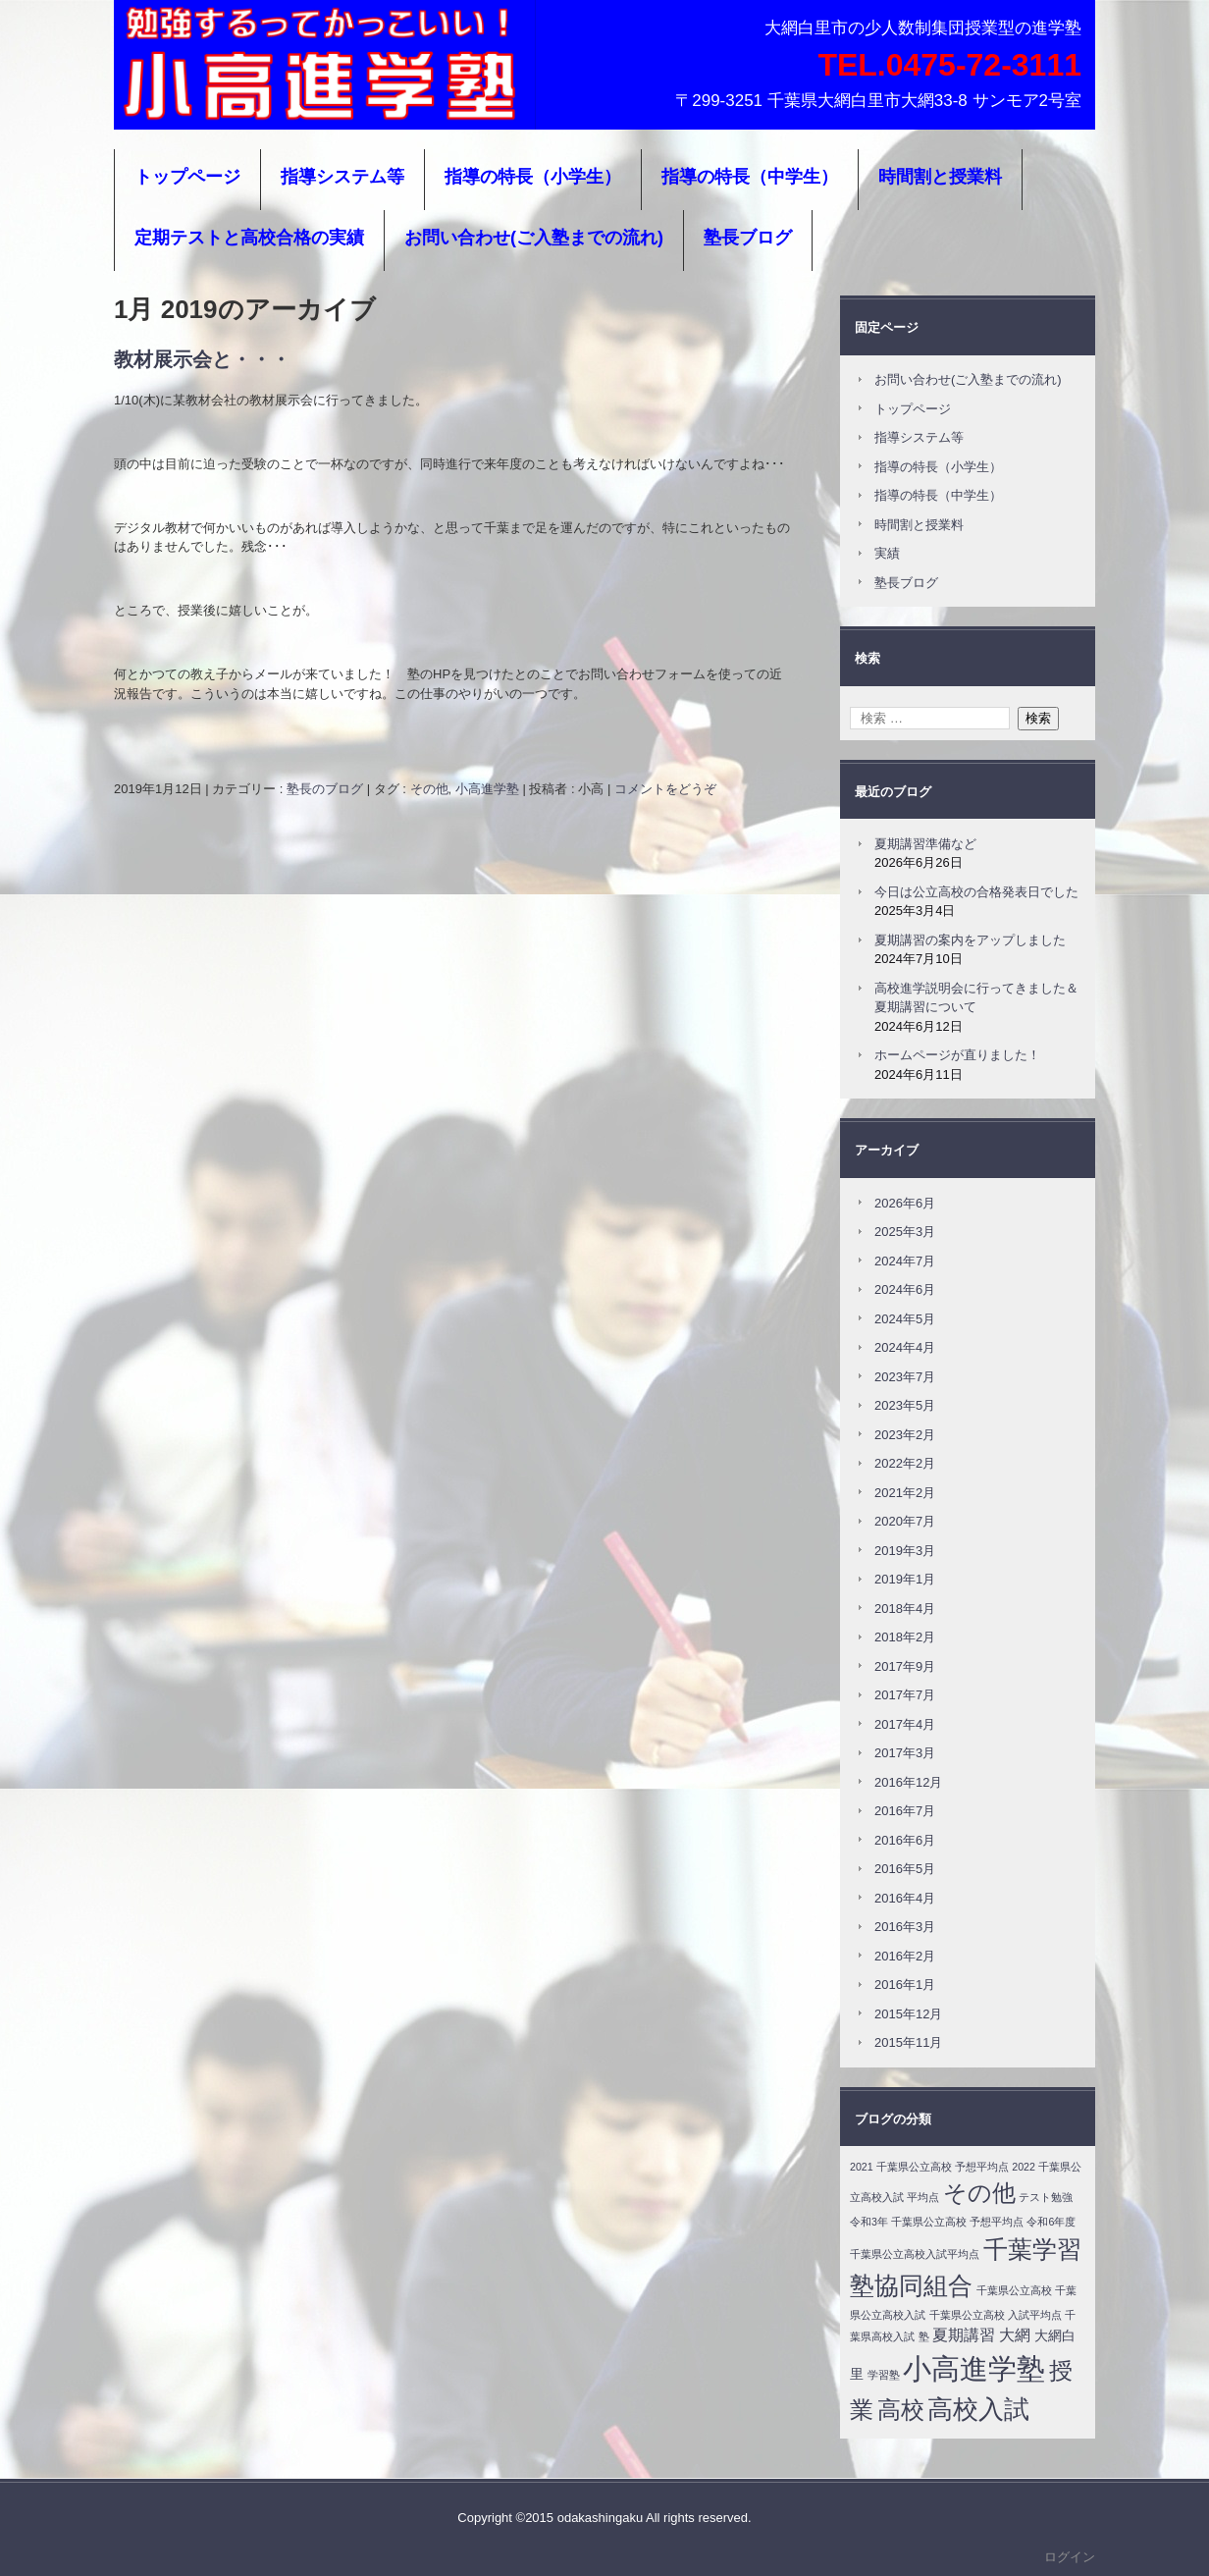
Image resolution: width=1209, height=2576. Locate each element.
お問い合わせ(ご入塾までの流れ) (533, 237)
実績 (887, 553)
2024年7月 (904, 1261)
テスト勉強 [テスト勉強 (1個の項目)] (1046, 2197)
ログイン (1069, 2556)
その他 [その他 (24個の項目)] (979, 2192)
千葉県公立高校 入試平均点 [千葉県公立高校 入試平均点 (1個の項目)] (995, 2315)
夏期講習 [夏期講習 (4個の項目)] (963, 2335)
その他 (429, 788)
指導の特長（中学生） (749, 177)
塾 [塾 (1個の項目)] (924, 2336)
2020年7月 (904, 1521)
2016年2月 (904, 1956)
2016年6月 (904, 1840)
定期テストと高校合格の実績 (249, 237)
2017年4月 (904, 1724)
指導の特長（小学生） (533, 177)
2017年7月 (904, 1695)
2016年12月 (908, 1782)
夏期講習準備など (925, 843)
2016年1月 (904, 1984)
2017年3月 (904, 1752)
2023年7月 (904, 1376)
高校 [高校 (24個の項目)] (900, 2409)
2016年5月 (904, 1868)
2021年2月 (904, 1492)
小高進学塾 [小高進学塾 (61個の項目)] (974, 2368)
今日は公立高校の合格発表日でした (976, 892)
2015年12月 (908, 2014)
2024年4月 (904, 1347)
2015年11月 (908, 2042)
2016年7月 (904, 1810)
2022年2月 (904, 1463)
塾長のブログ (325, 788)
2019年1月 (904, 1579)
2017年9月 (904, 1666)
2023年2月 (904, 1434)
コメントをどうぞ (665, 788)
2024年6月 (904, 1289)
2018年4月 (904, 1608)
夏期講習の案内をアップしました (970, 940)
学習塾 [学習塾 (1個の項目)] (883, 2375)
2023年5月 (904, 1405)
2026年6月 (904, 1203)
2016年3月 (904, 1926)
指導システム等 (342, 177)
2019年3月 (904, 1550)
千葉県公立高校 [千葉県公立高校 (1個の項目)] (1014, 2290)
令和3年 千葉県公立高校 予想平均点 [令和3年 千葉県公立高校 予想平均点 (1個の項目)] (937, 2221)
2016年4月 (904, 1898)
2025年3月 (904, 1231)
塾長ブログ (748, 237)
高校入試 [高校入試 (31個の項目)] (978, 2409)
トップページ (187, 177)
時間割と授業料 (940, 177)
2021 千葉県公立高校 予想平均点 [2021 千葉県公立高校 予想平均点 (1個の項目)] (929, 2167)
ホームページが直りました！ (957, 1054)
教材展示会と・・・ (202, 359)
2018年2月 (904, 1637)
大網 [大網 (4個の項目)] (1014, 2335)
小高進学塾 (177, 103)
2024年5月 (904, 1319)
